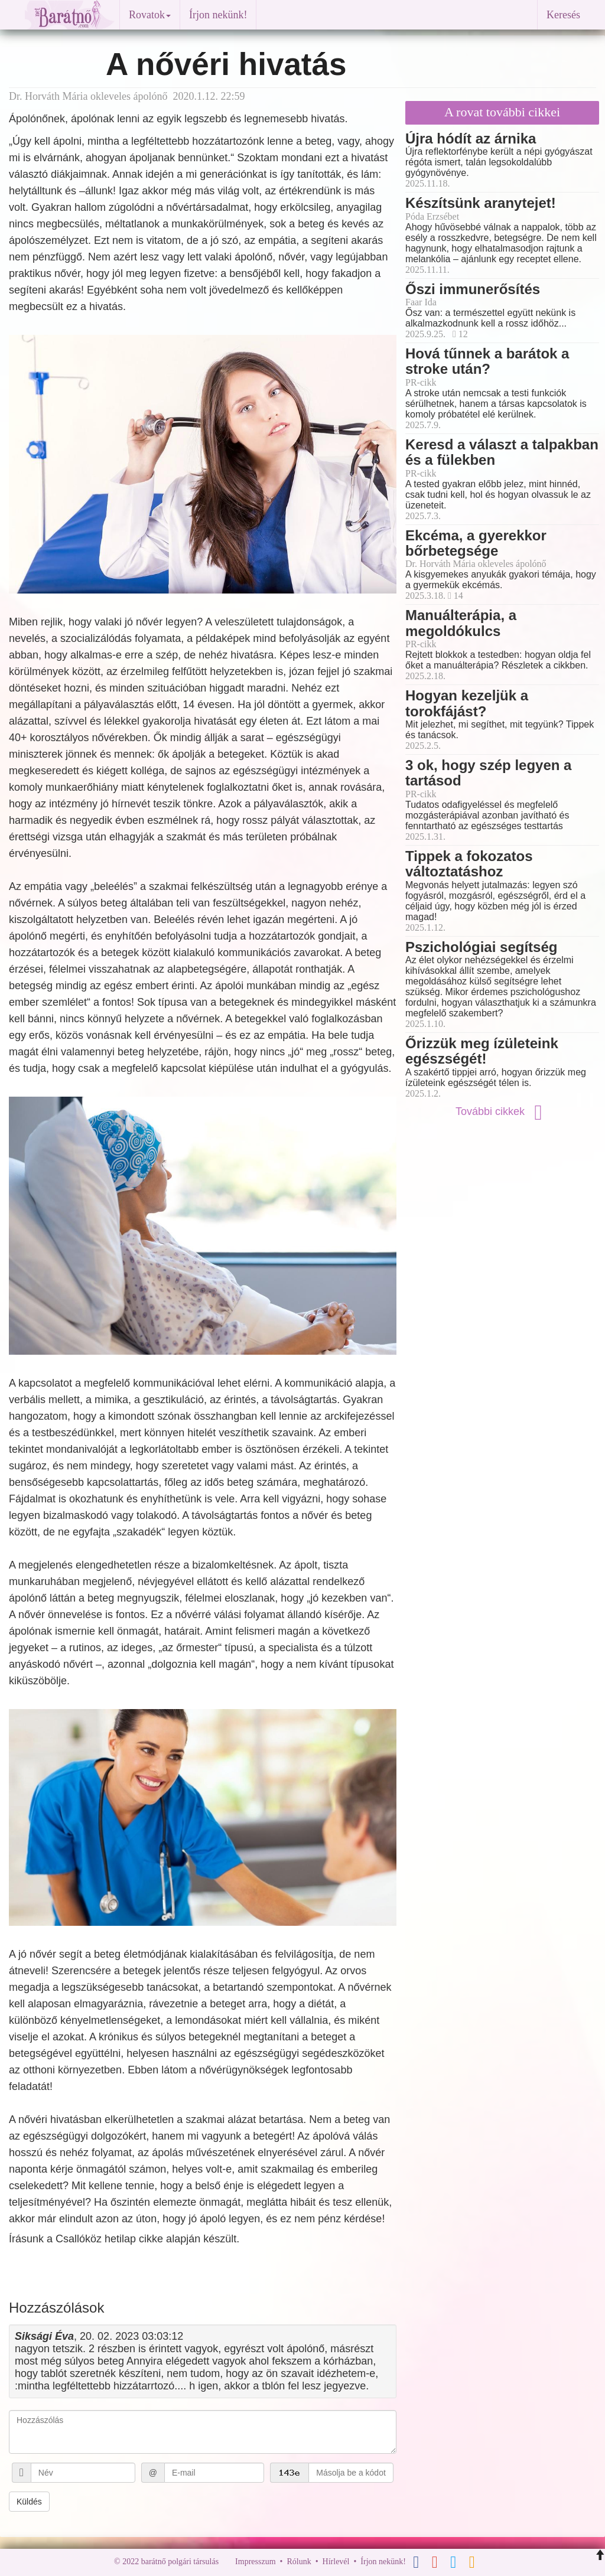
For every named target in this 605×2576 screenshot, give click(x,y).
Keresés (563, 15)
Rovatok (150, 15)
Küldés (29, 2501)
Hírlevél (336, 2561)
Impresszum (255, 2561)
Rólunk (299, 2561)
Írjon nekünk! (218, 15)
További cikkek (502, 1111)
